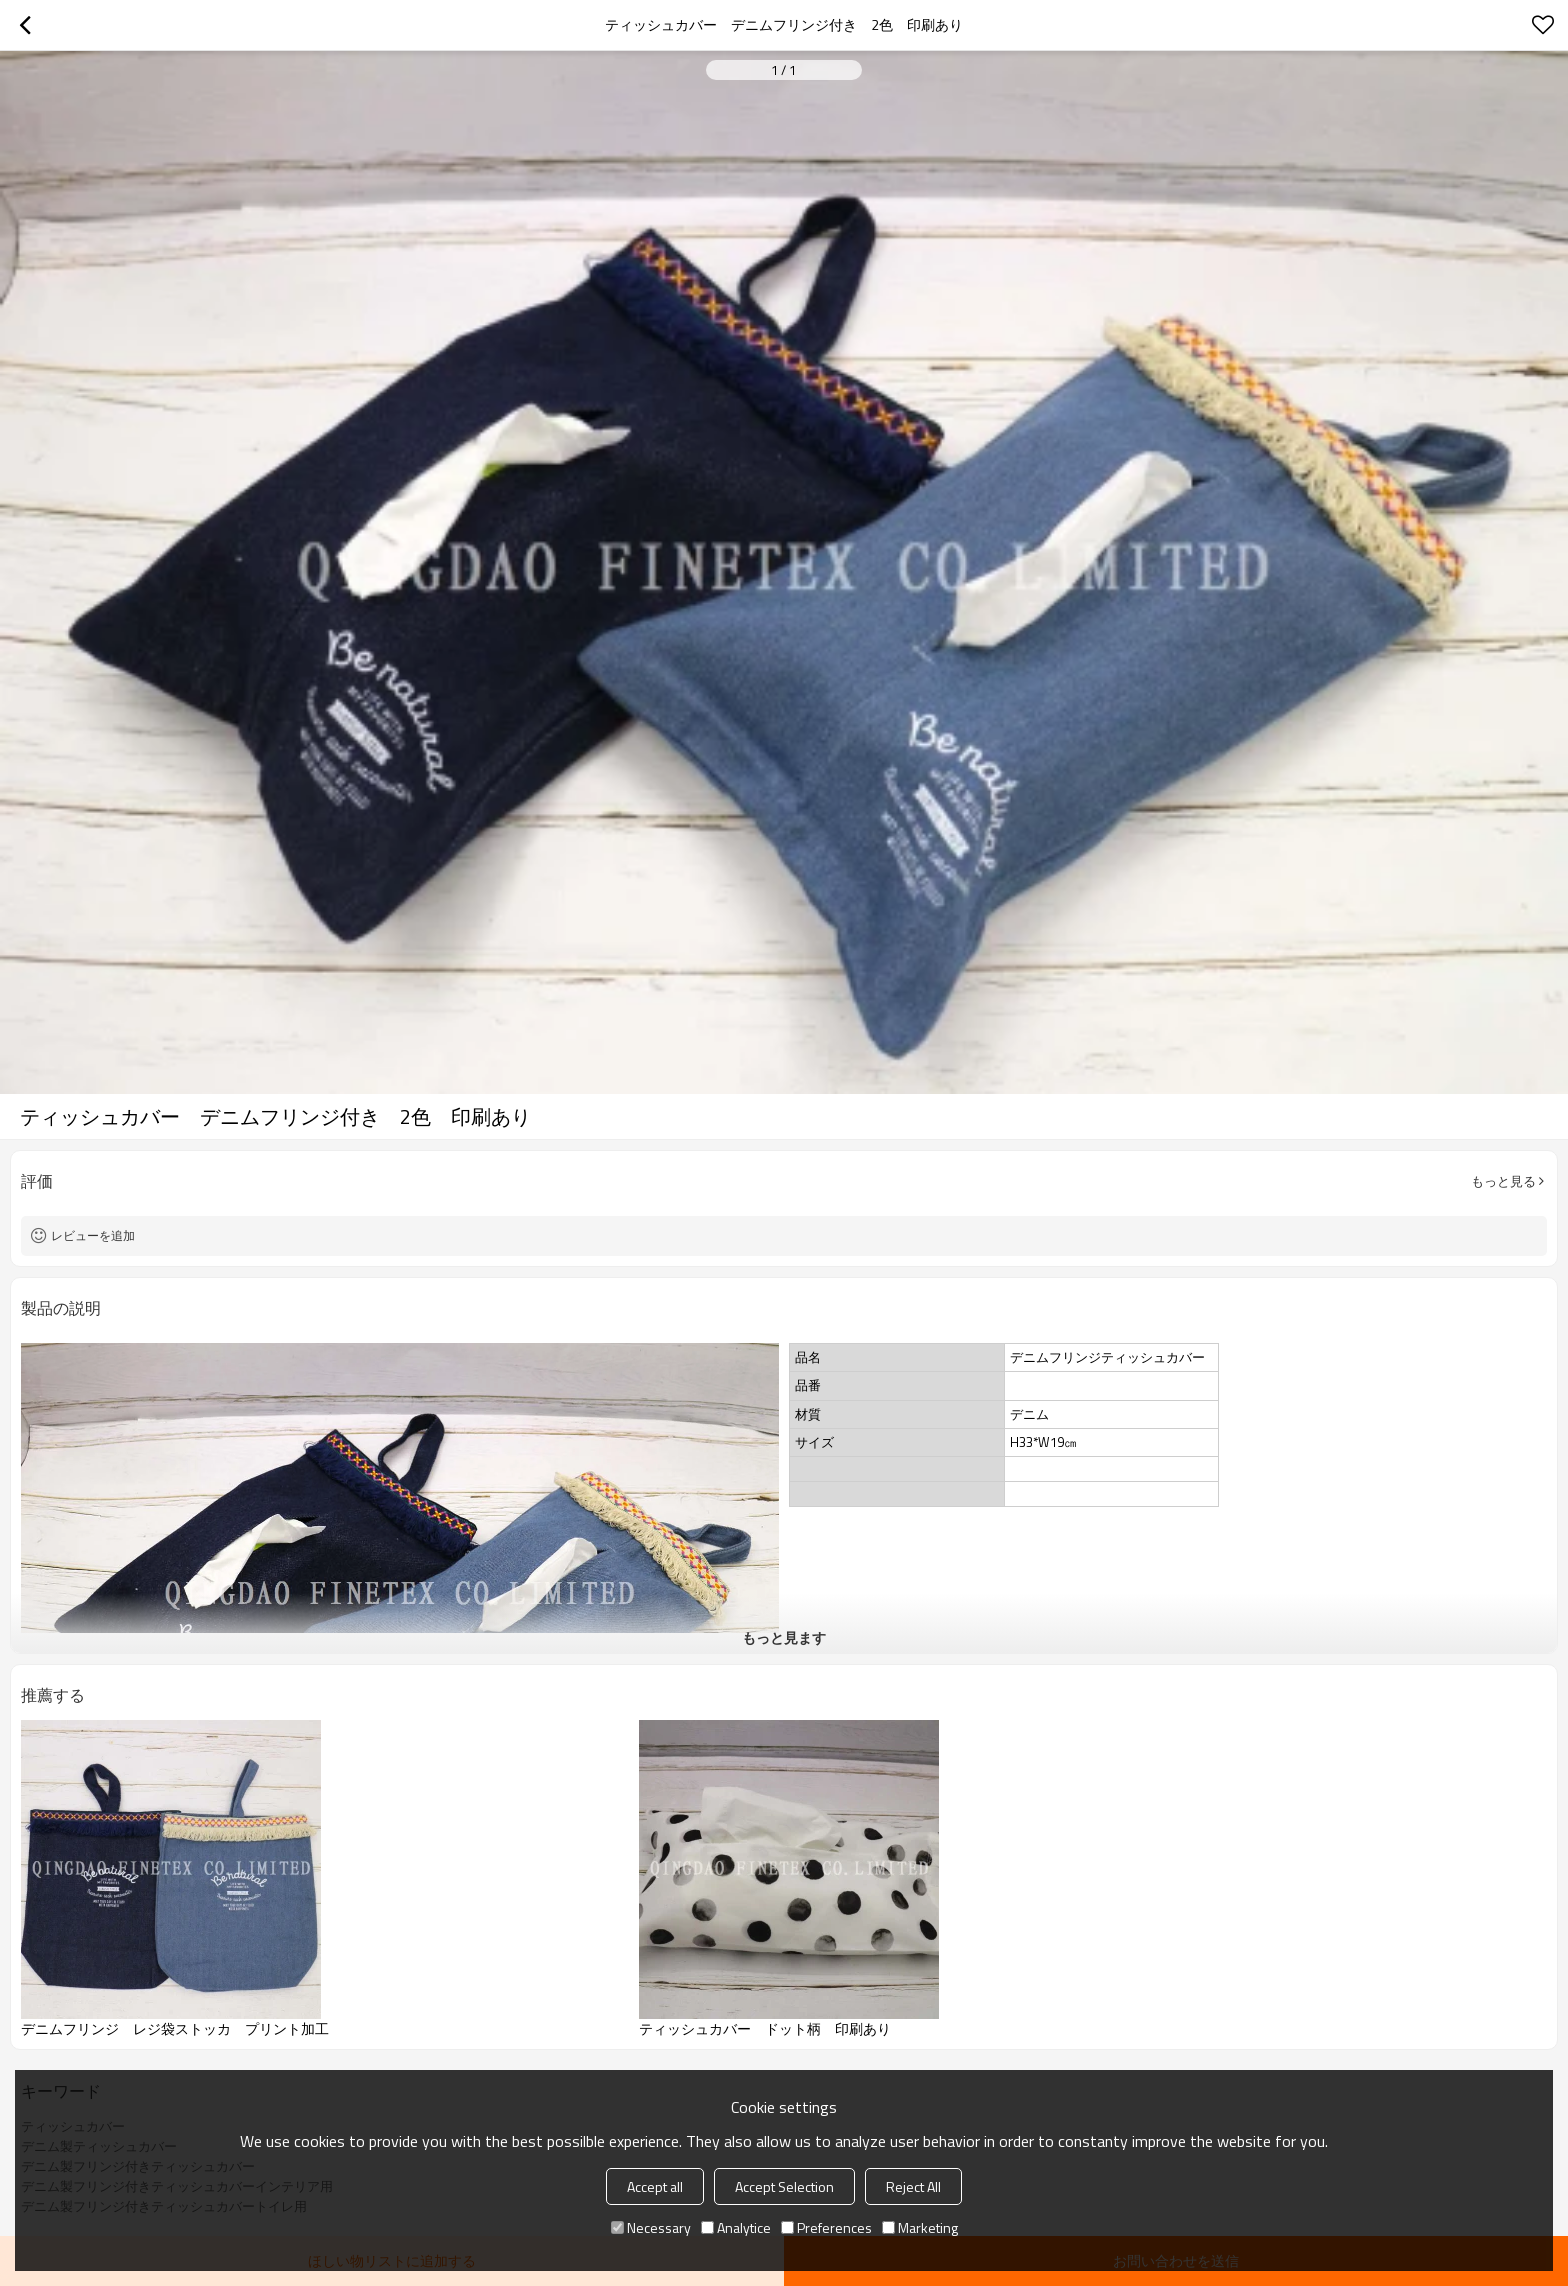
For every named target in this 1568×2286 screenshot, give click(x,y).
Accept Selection (784, 2186)
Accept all (655, 2186)
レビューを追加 (93, 1235)
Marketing (920, 2227)
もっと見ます (784, 1637)
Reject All (913, 2186)
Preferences (826, 2227)
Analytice (736, 2227)
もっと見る (1503, 1181)
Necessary (651, 2227)
